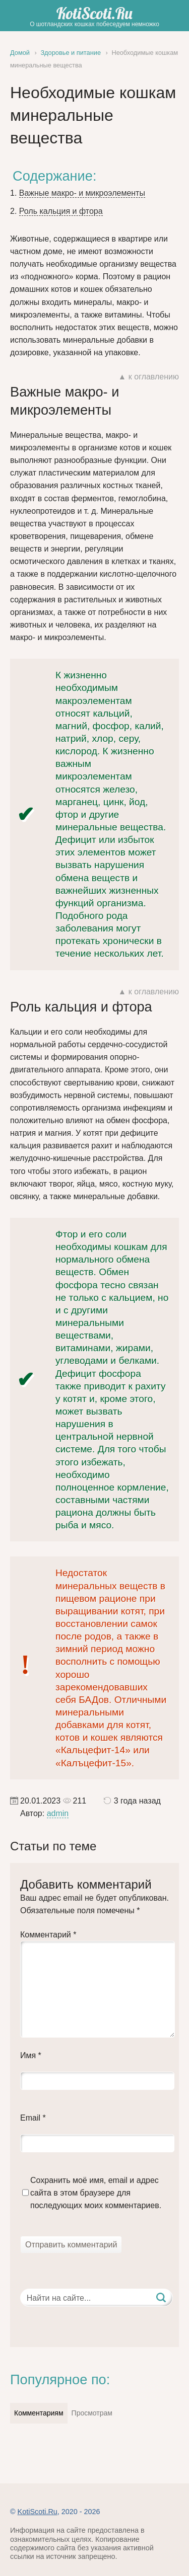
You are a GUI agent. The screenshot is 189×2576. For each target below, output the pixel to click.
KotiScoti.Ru (94, 13)
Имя (30, 2055)
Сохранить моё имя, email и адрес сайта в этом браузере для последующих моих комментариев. (95, 2193)
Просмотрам (92, 2413)
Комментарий (48, 1934)
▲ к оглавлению (148, 376)
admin (58, 1813)
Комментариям (39, 2413)
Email (33, 2118)
